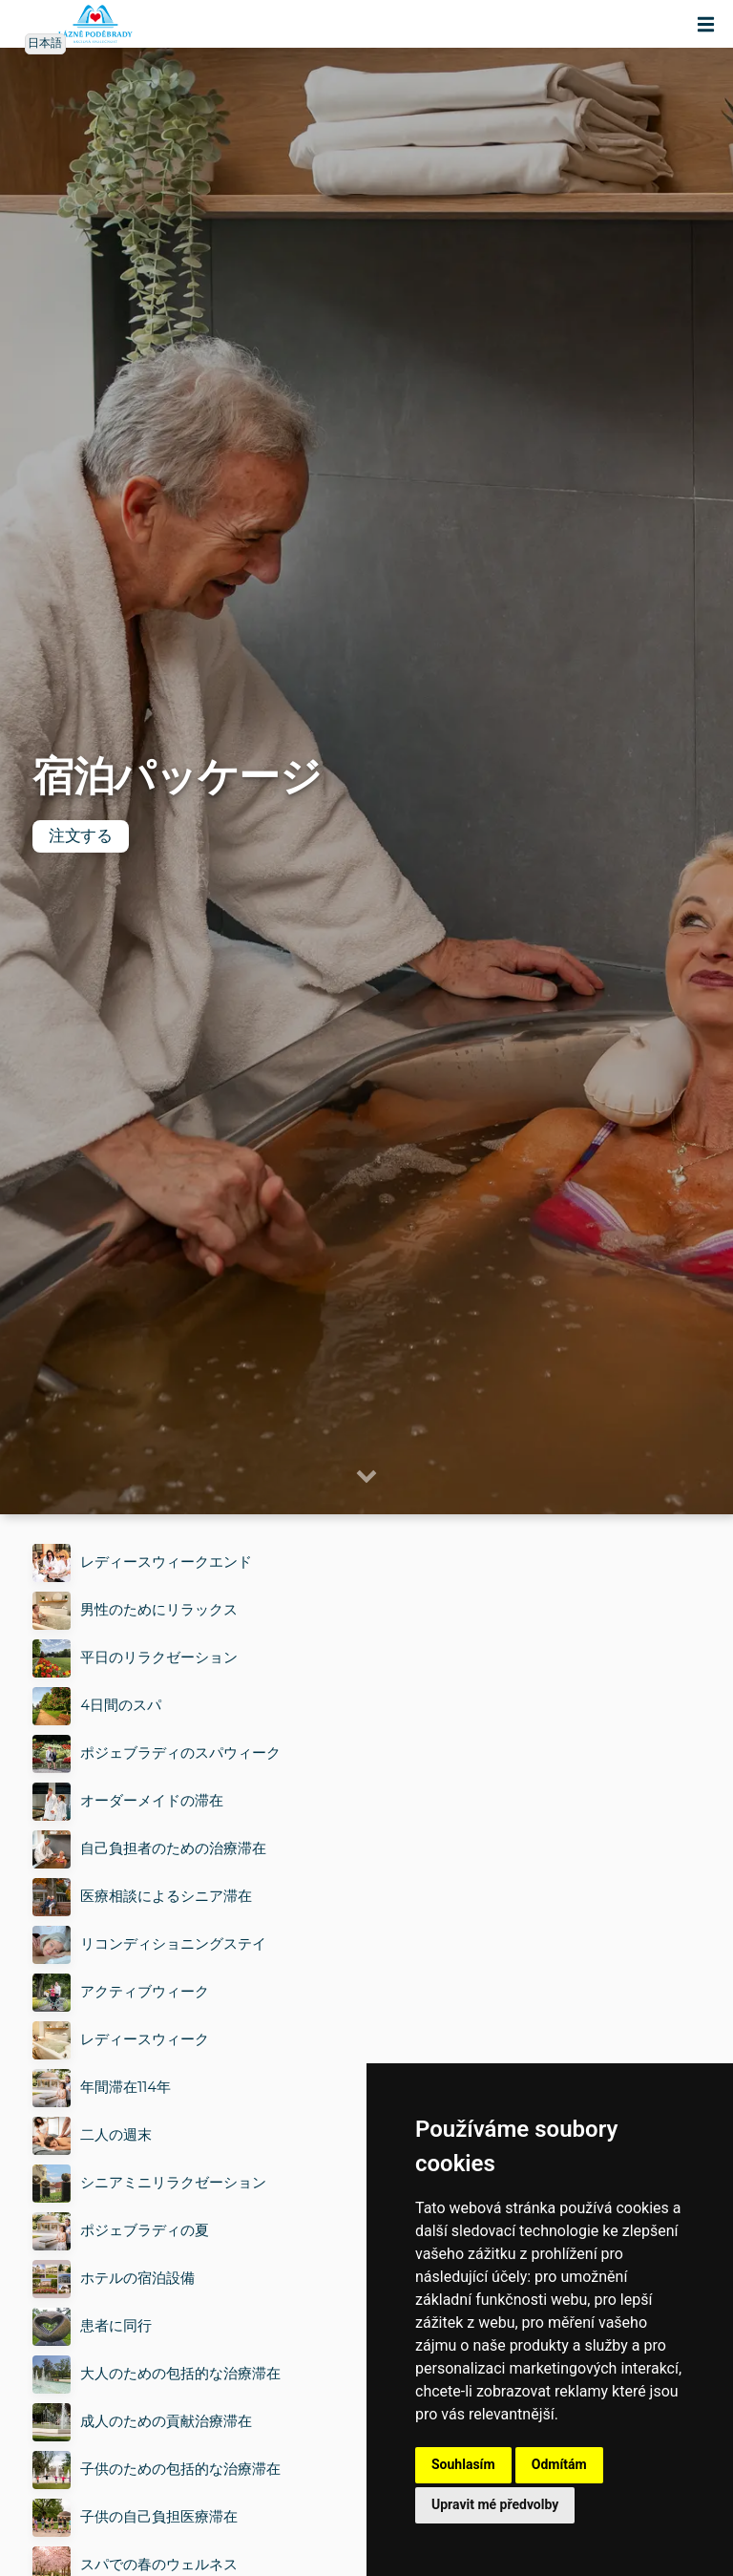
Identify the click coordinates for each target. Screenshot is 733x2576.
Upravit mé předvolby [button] (494, 2504)
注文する (81, 836)
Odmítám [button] (559, 2464)
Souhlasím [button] (463, 2464)
